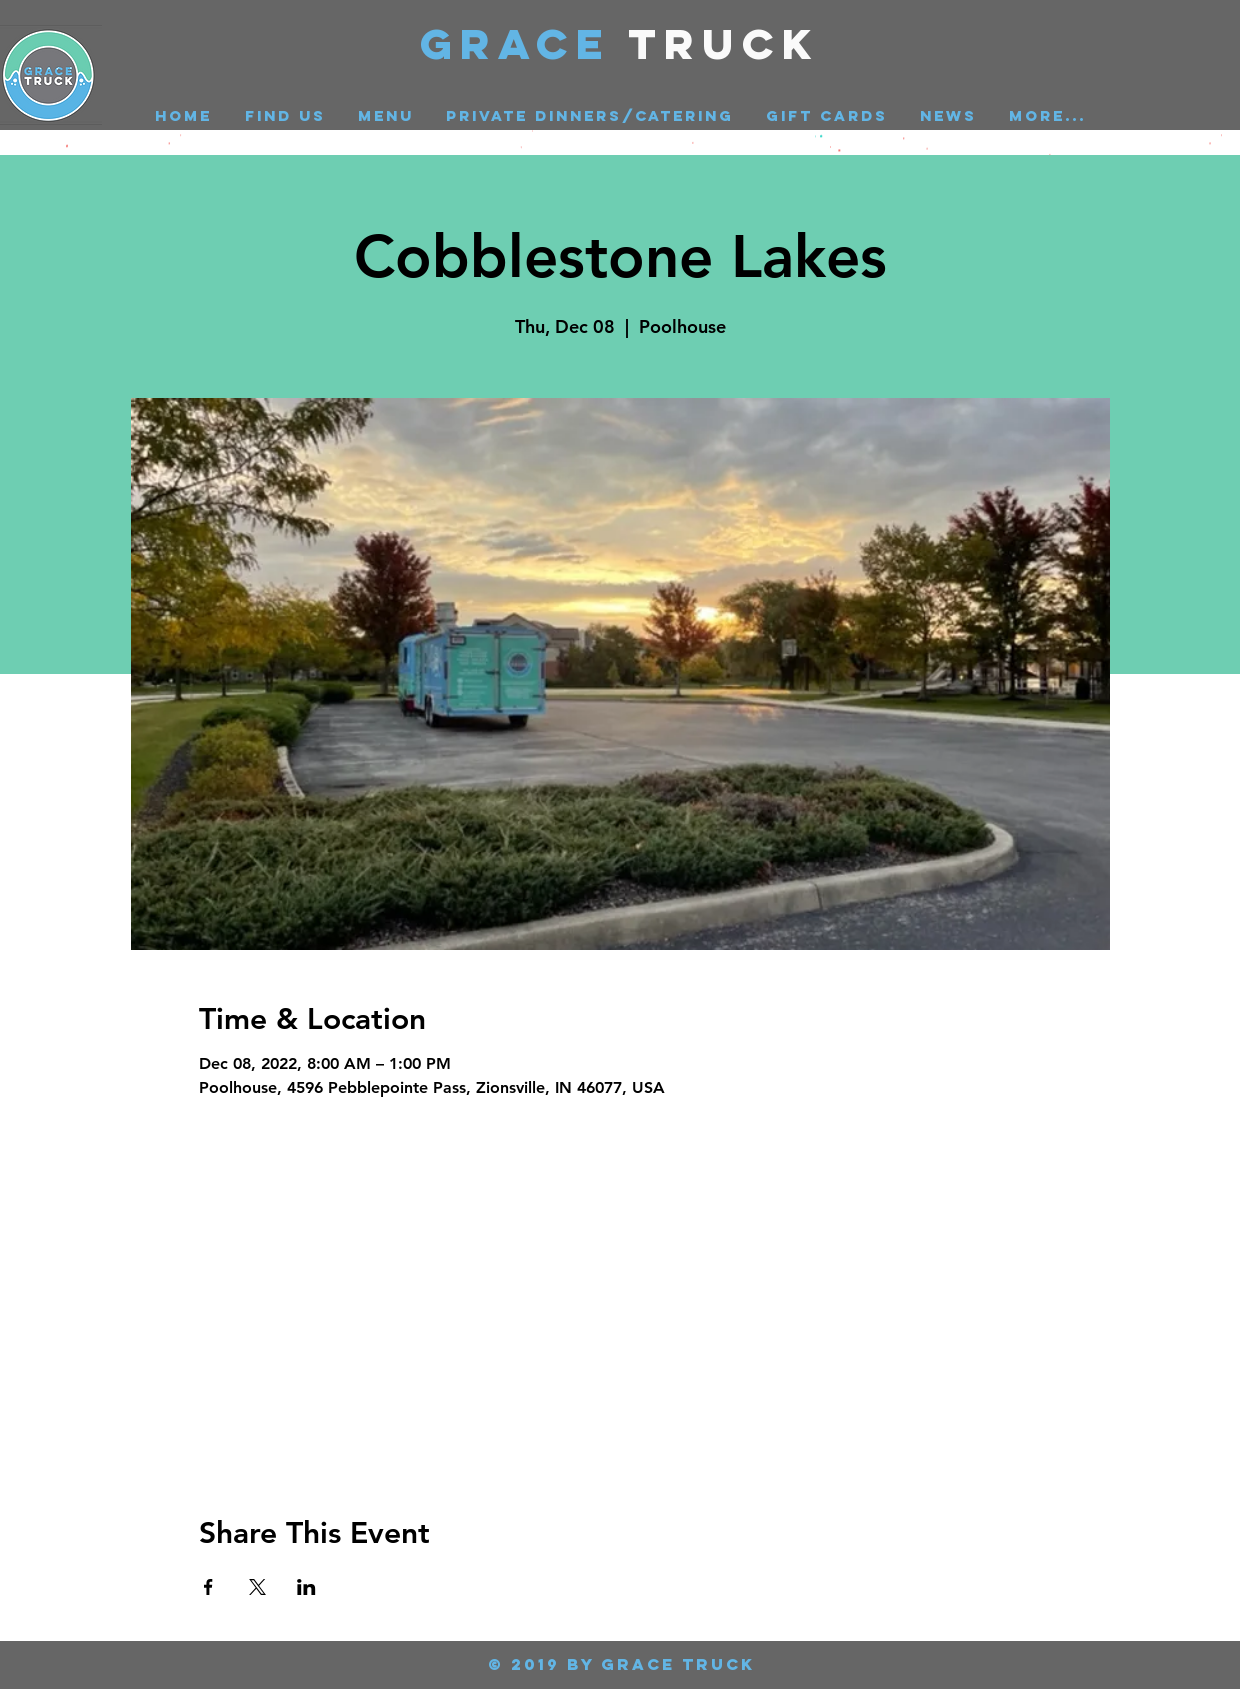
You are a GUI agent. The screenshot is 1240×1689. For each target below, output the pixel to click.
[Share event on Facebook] (208, 1587)
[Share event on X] (257, 1587)
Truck (724, 43)
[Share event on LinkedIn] (306, 1587)
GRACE (524, 43)
